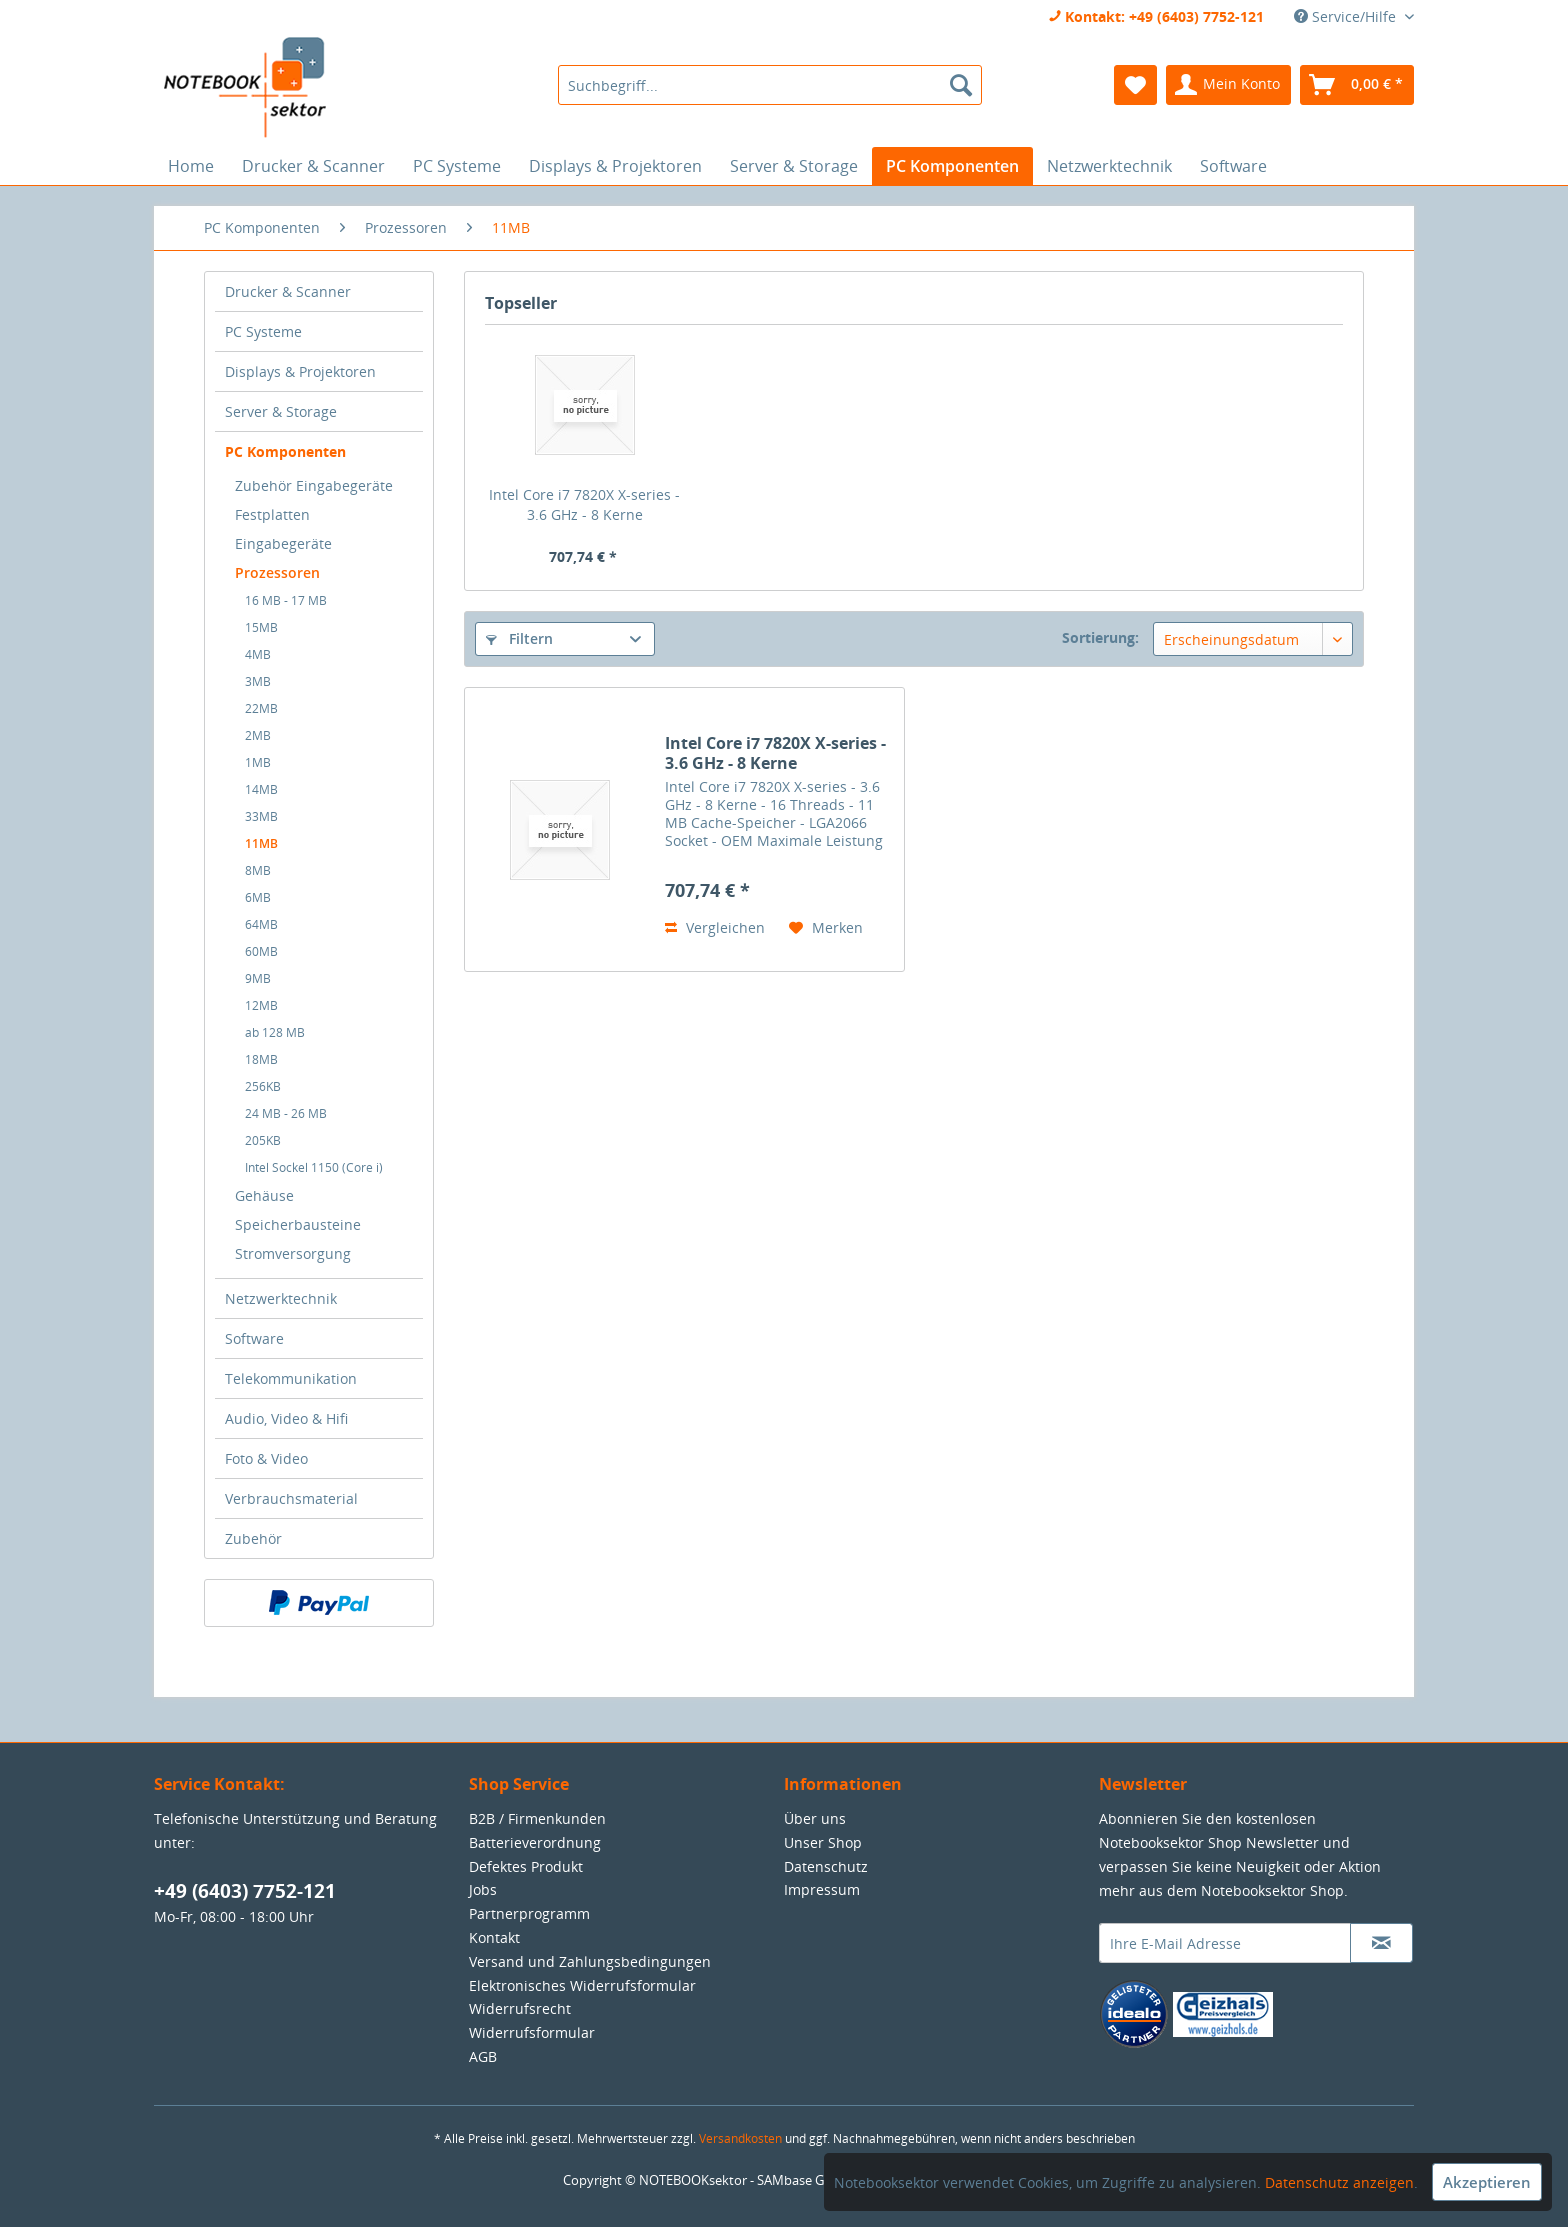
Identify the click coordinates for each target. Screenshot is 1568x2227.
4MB (258, 654)
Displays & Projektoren (300, 371)
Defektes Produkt (526, 1866)
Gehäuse (264, 1195)
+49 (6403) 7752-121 (245, 1891)
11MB (261, 843)
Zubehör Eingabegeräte (314, 485)
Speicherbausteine (298, 1224)
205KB (263, 1140)
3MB (258, 681)
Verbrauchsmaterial (291, 1498)
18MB (261, 1059)
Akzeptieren (1487, 2182)
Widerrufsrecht (520, 2008)
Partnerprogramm (529, 1913)
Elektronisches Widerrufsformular (582, 1985)
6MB (258, 897)
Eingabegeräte (283, 543)
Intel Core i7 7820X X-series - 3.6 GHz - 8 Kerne (584, 504)
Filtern (519, 638)
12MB (261, 1005)
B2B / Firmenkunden (537, 1818)
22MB (261, 708)
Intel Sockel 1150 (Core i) (314, 1167)
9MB (258, 978)
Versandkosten (740, 2138)
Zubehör (253, 1538)
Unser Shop (823, 1842)
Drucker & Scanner (288, 291)
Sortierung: (1100, 637)
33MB (261, 816)
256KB (263, 1086)
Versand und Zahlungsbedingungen (590, 1961)
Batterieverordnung (535, 1842)
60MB (261, 951)
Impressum (822, 1889)
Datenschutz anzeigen (1339, 2182)
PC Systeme (263, 331)
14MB (261, 789)
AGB (483, 2056)
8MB (258, 870)
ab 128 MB (275, 1032)
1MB (258, 762)
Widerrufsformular (532, 2032)
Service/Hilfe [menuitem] (1347, 16)
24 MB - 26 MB (286, 1113)
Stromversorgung (293, 1253)
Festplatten (272, 514)
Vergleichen (715, 927)
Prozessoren (277, 572)
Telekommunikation (291, 1378)
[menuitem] (769, 85)
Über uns (815, 1818)
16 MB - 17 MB (286, 600)
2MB (258, 735)
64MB (261, 924)
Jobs (483, 1889)
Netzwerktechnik (281, 1298)
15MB (261, 627)
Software (254, 1338)
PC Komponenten (285, 451)
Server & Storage (281, 411)
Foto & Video (266, 1458)
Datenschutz (826, 1866)
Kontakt (494, 1937)
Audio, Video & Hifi (286, 1418)
